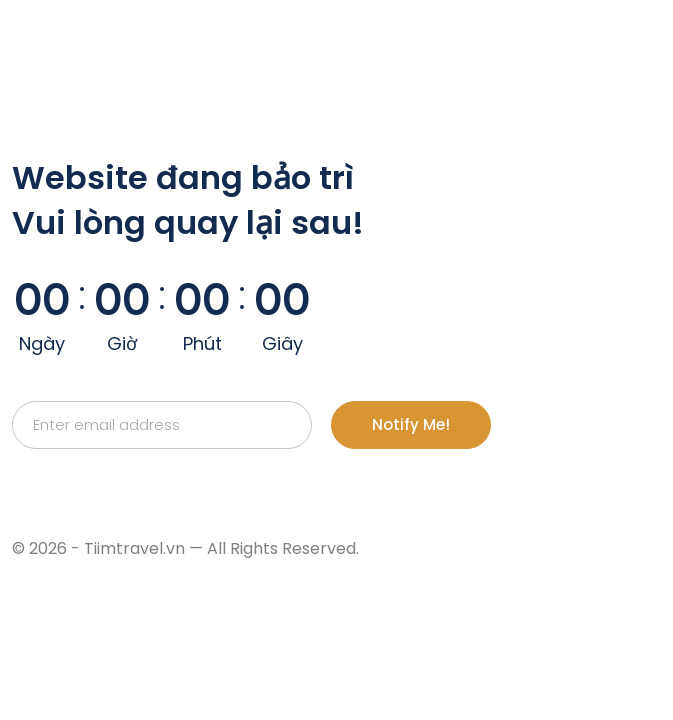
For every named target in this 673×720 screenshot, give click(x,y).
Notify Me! (411, 424)
